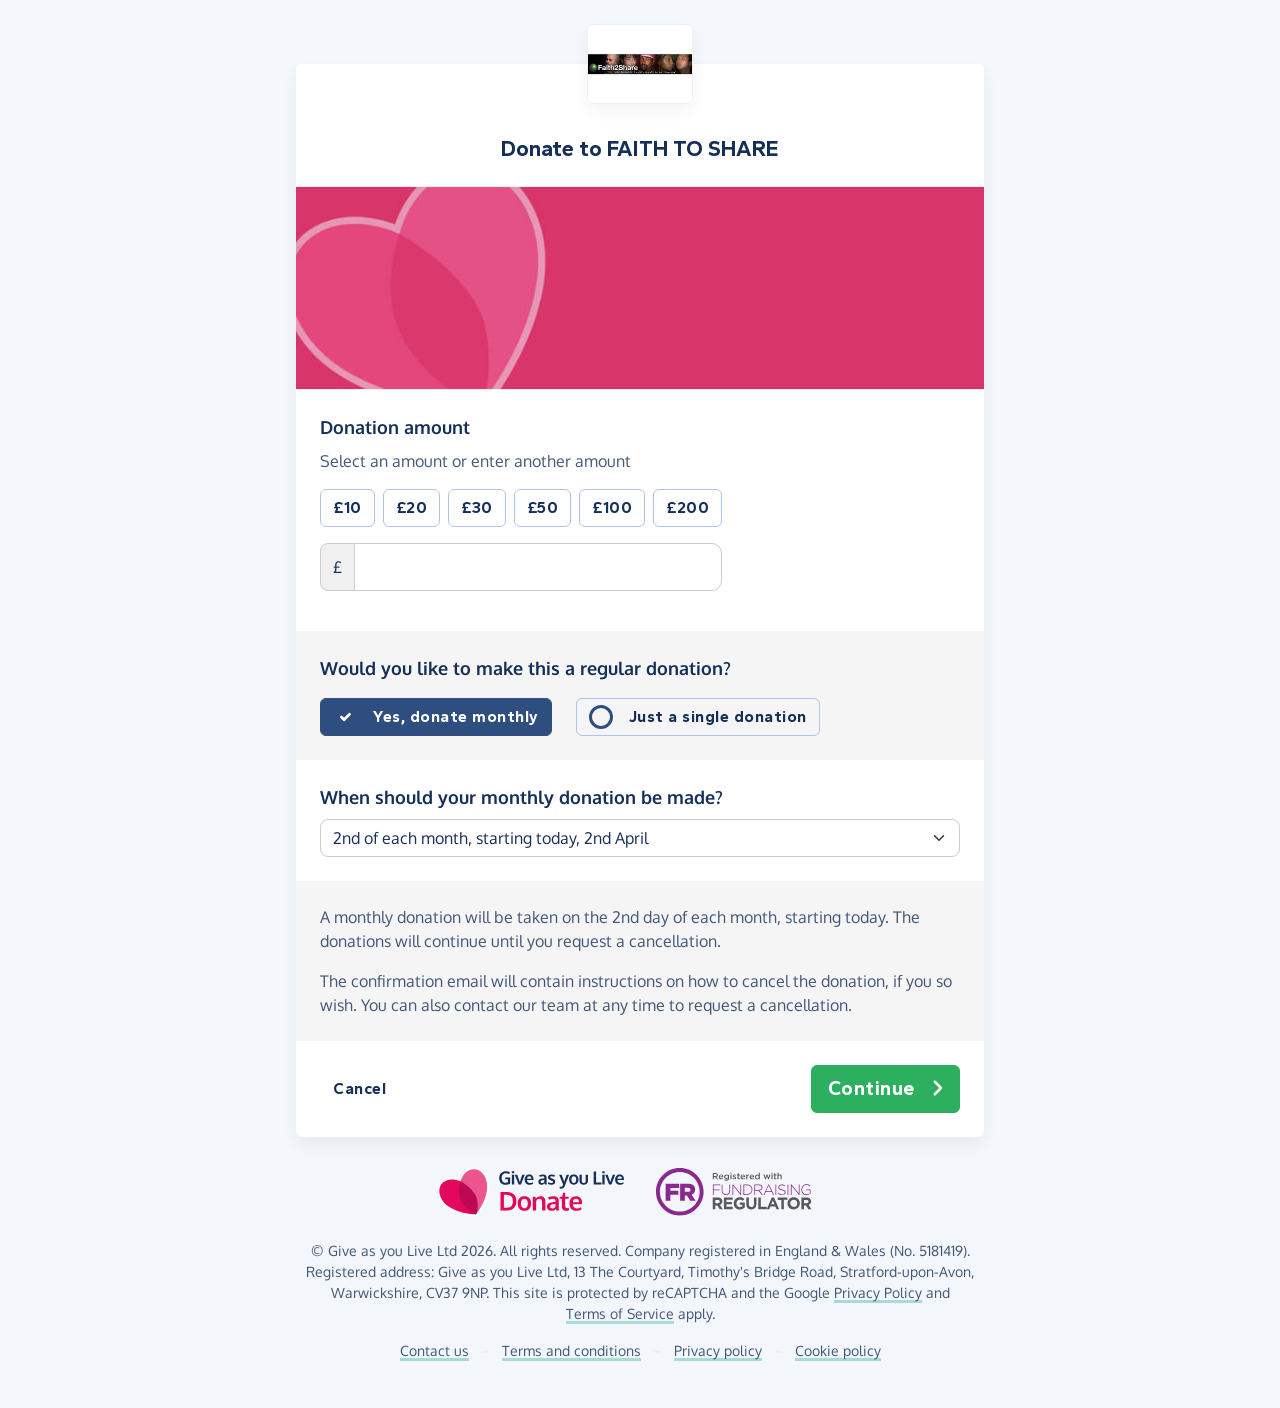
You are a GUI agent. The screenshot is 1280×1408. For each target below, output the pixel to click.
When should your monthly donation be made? (521, 797)
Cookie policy (838, 1350)
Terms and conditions (571, 1350)
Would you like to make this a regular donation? (525, 668)
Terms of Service (620, 1313)
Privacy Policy (878, 1292)
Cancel (359, 1088)
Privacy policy (718, 1350)
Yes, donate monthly (456, 716)
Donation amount (395, 426)
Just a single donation (718, 716)
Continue (886, 1089)
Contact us (434, 1350)
